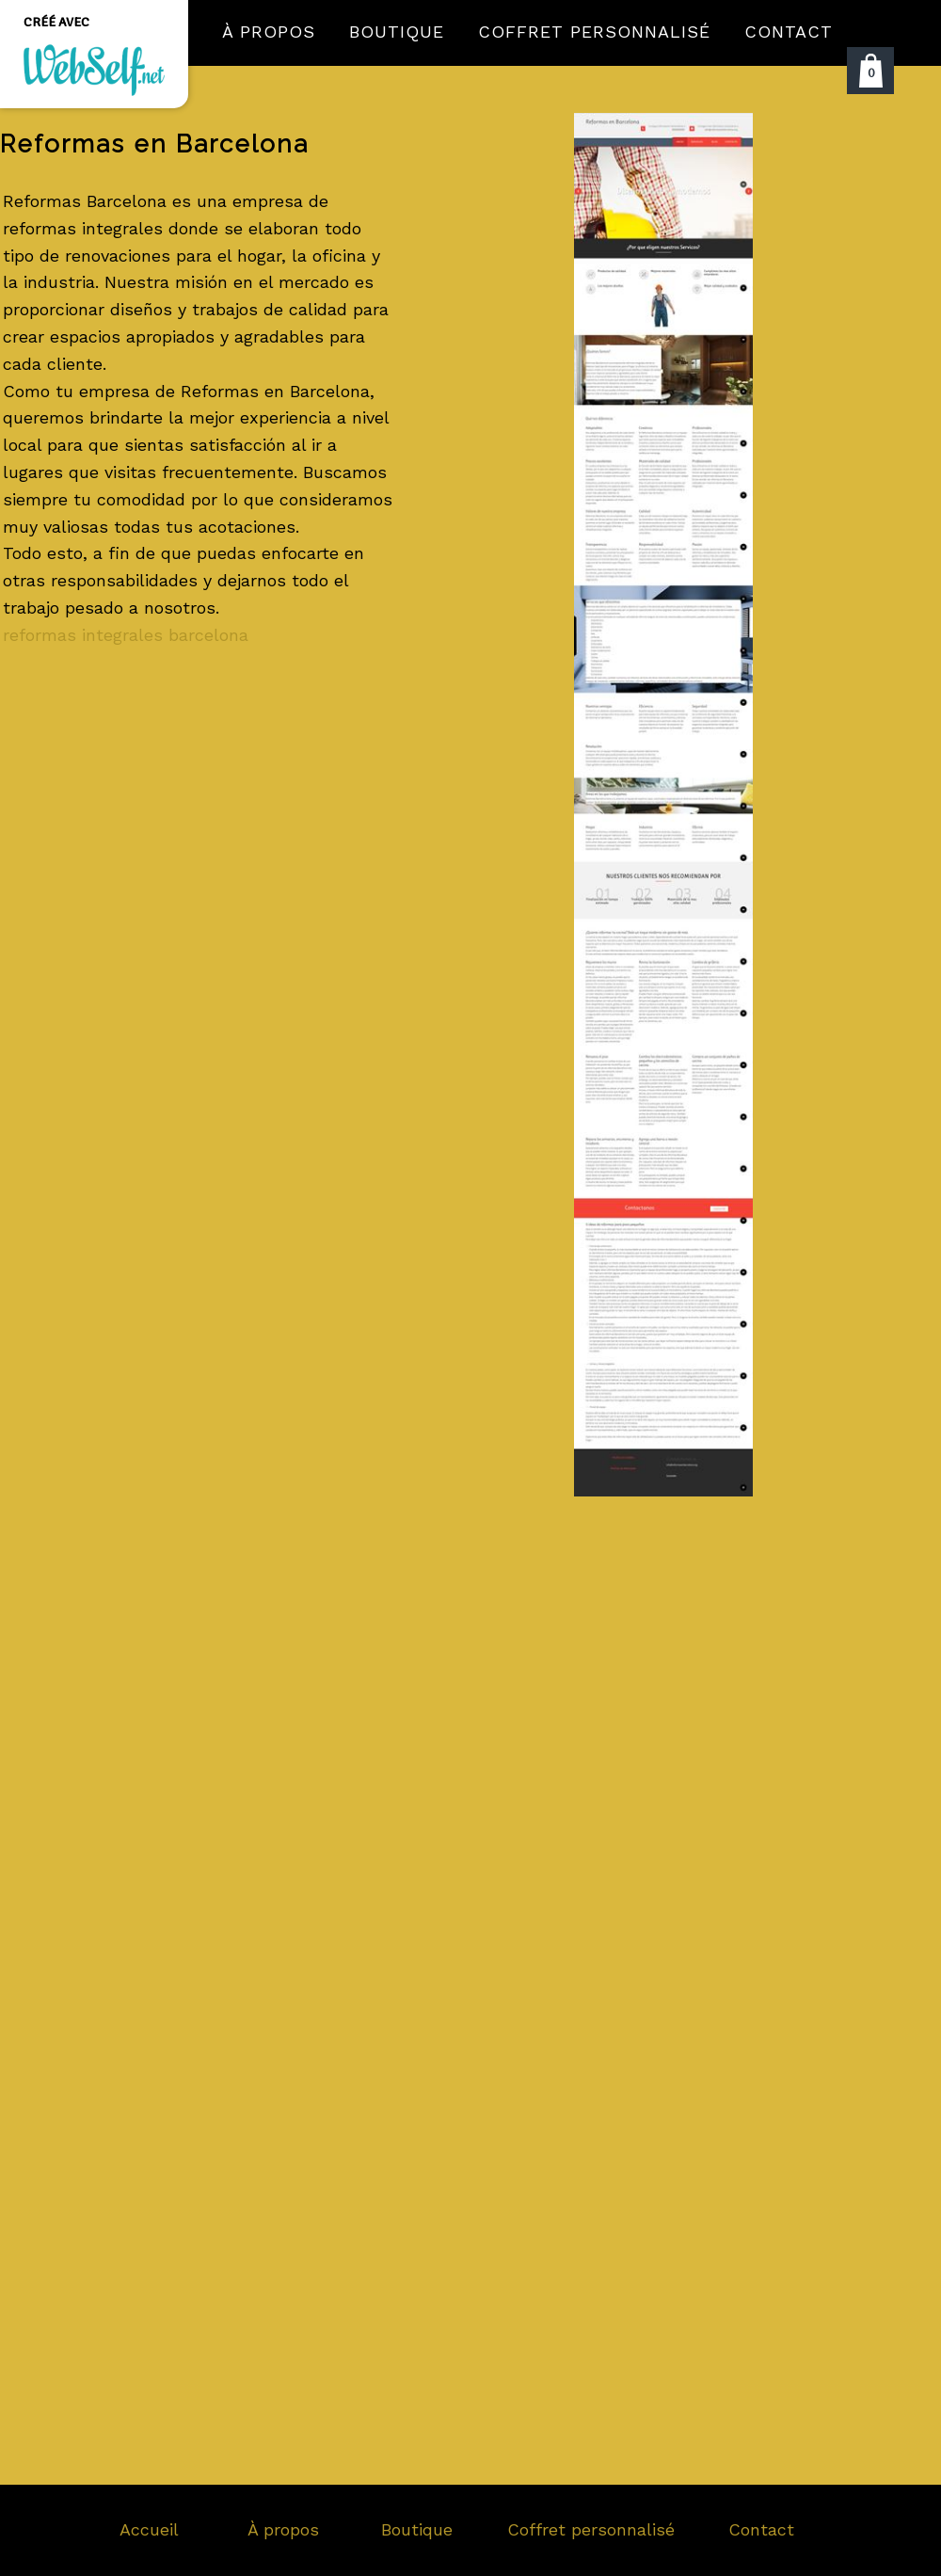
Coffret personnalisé (591, 2529)
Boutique (417, 2529)
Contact (761, 2529)
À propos (283, 2529)
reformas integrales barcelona (125, 635)
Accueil (149, 2529)
